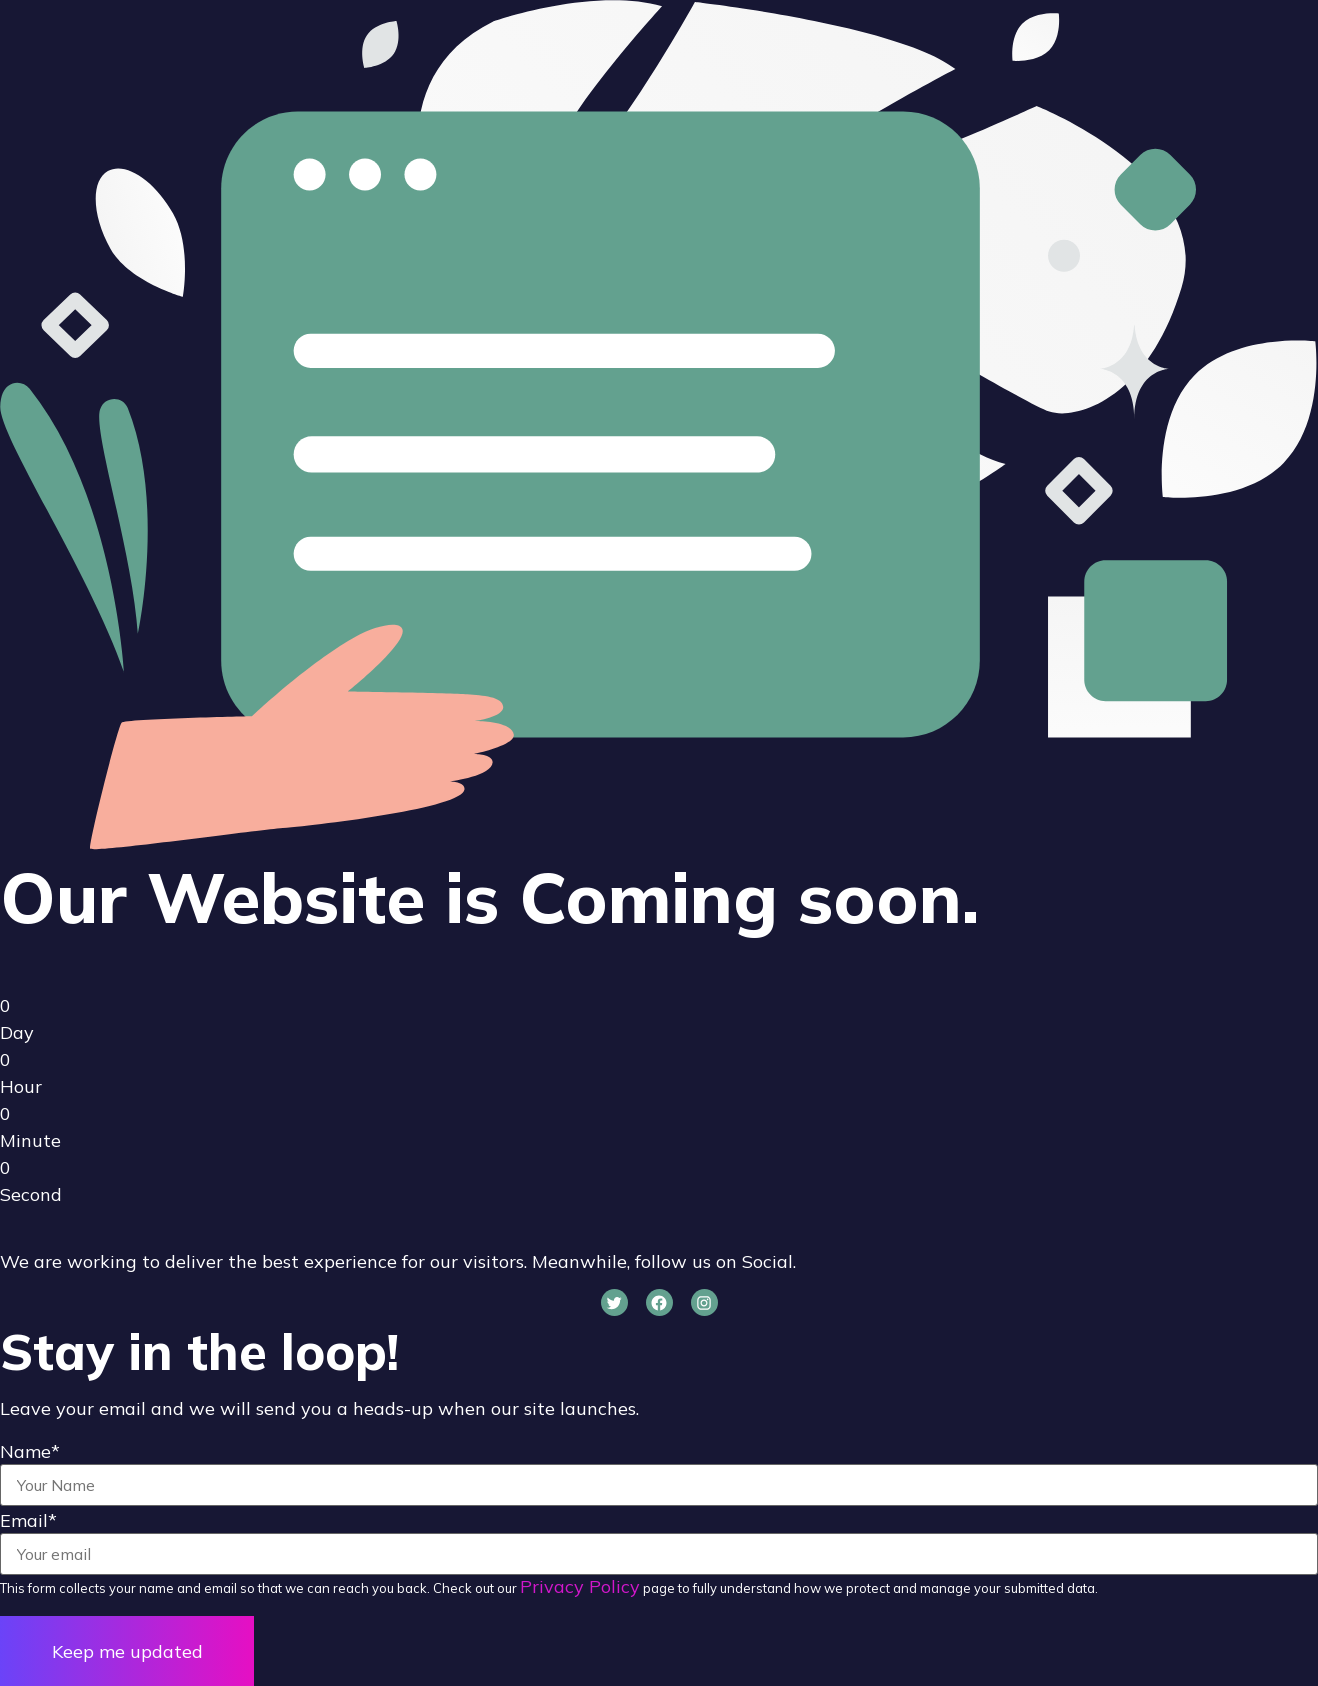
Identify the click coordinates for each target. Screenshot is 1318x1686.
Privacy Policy (580, 1586)
